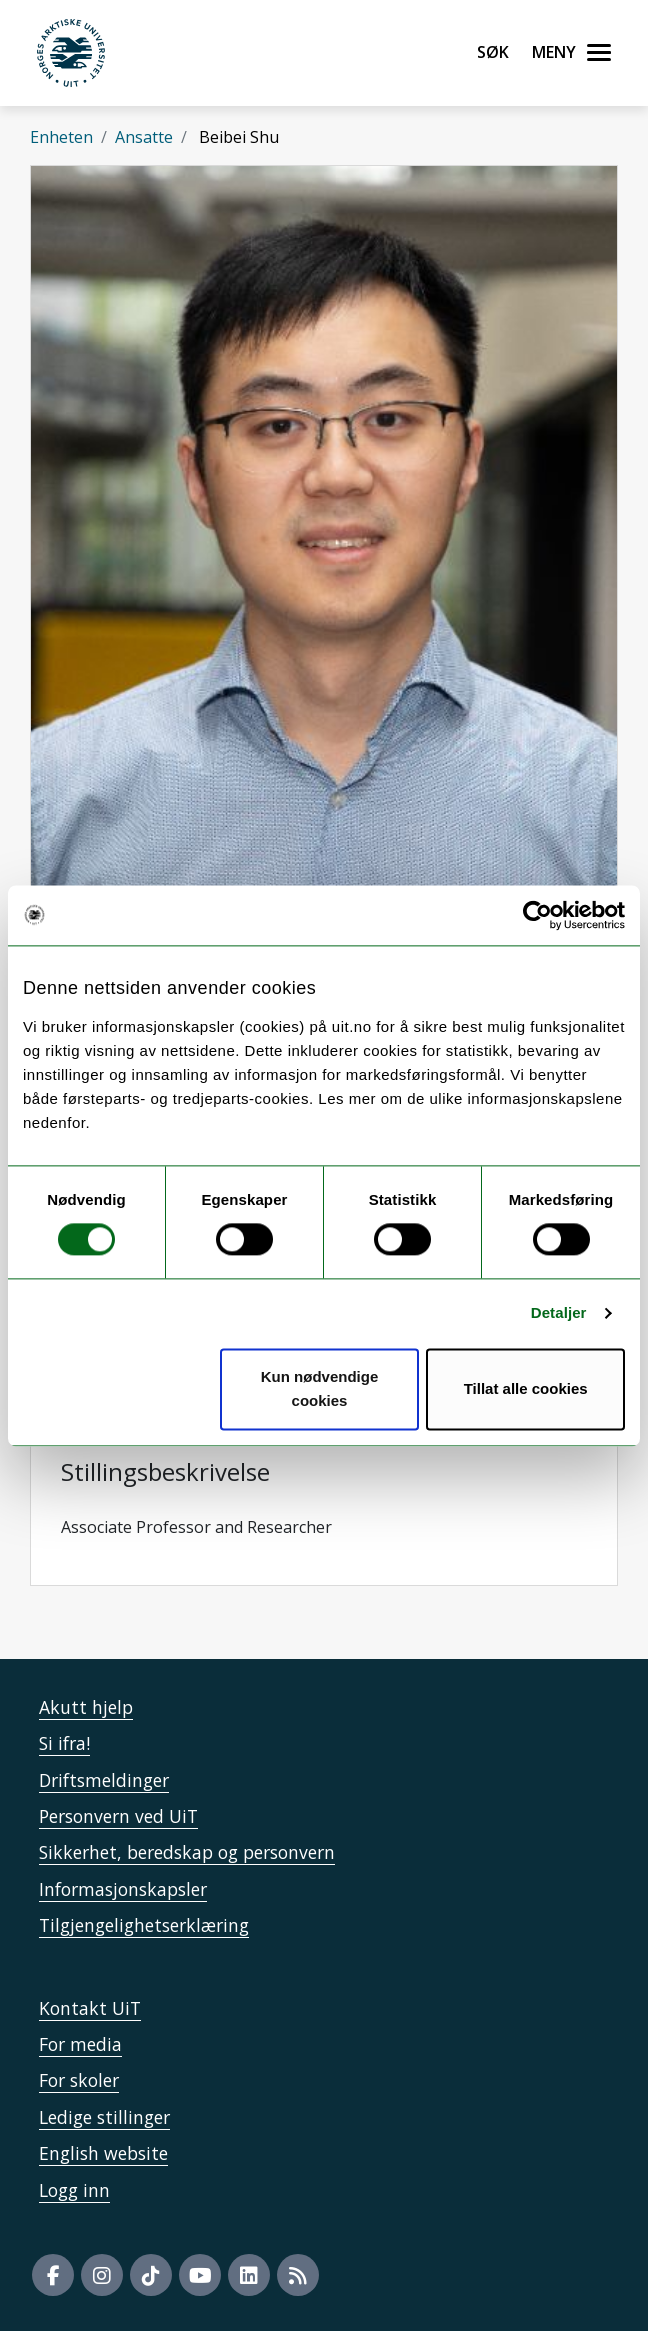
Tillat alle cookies (526, 1388)
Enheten (61, 137)
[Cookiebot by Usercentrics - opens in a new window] (537, 915)
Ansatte (144, 137)
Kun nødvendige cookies (320, 1388)
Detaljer (559, 1313)
